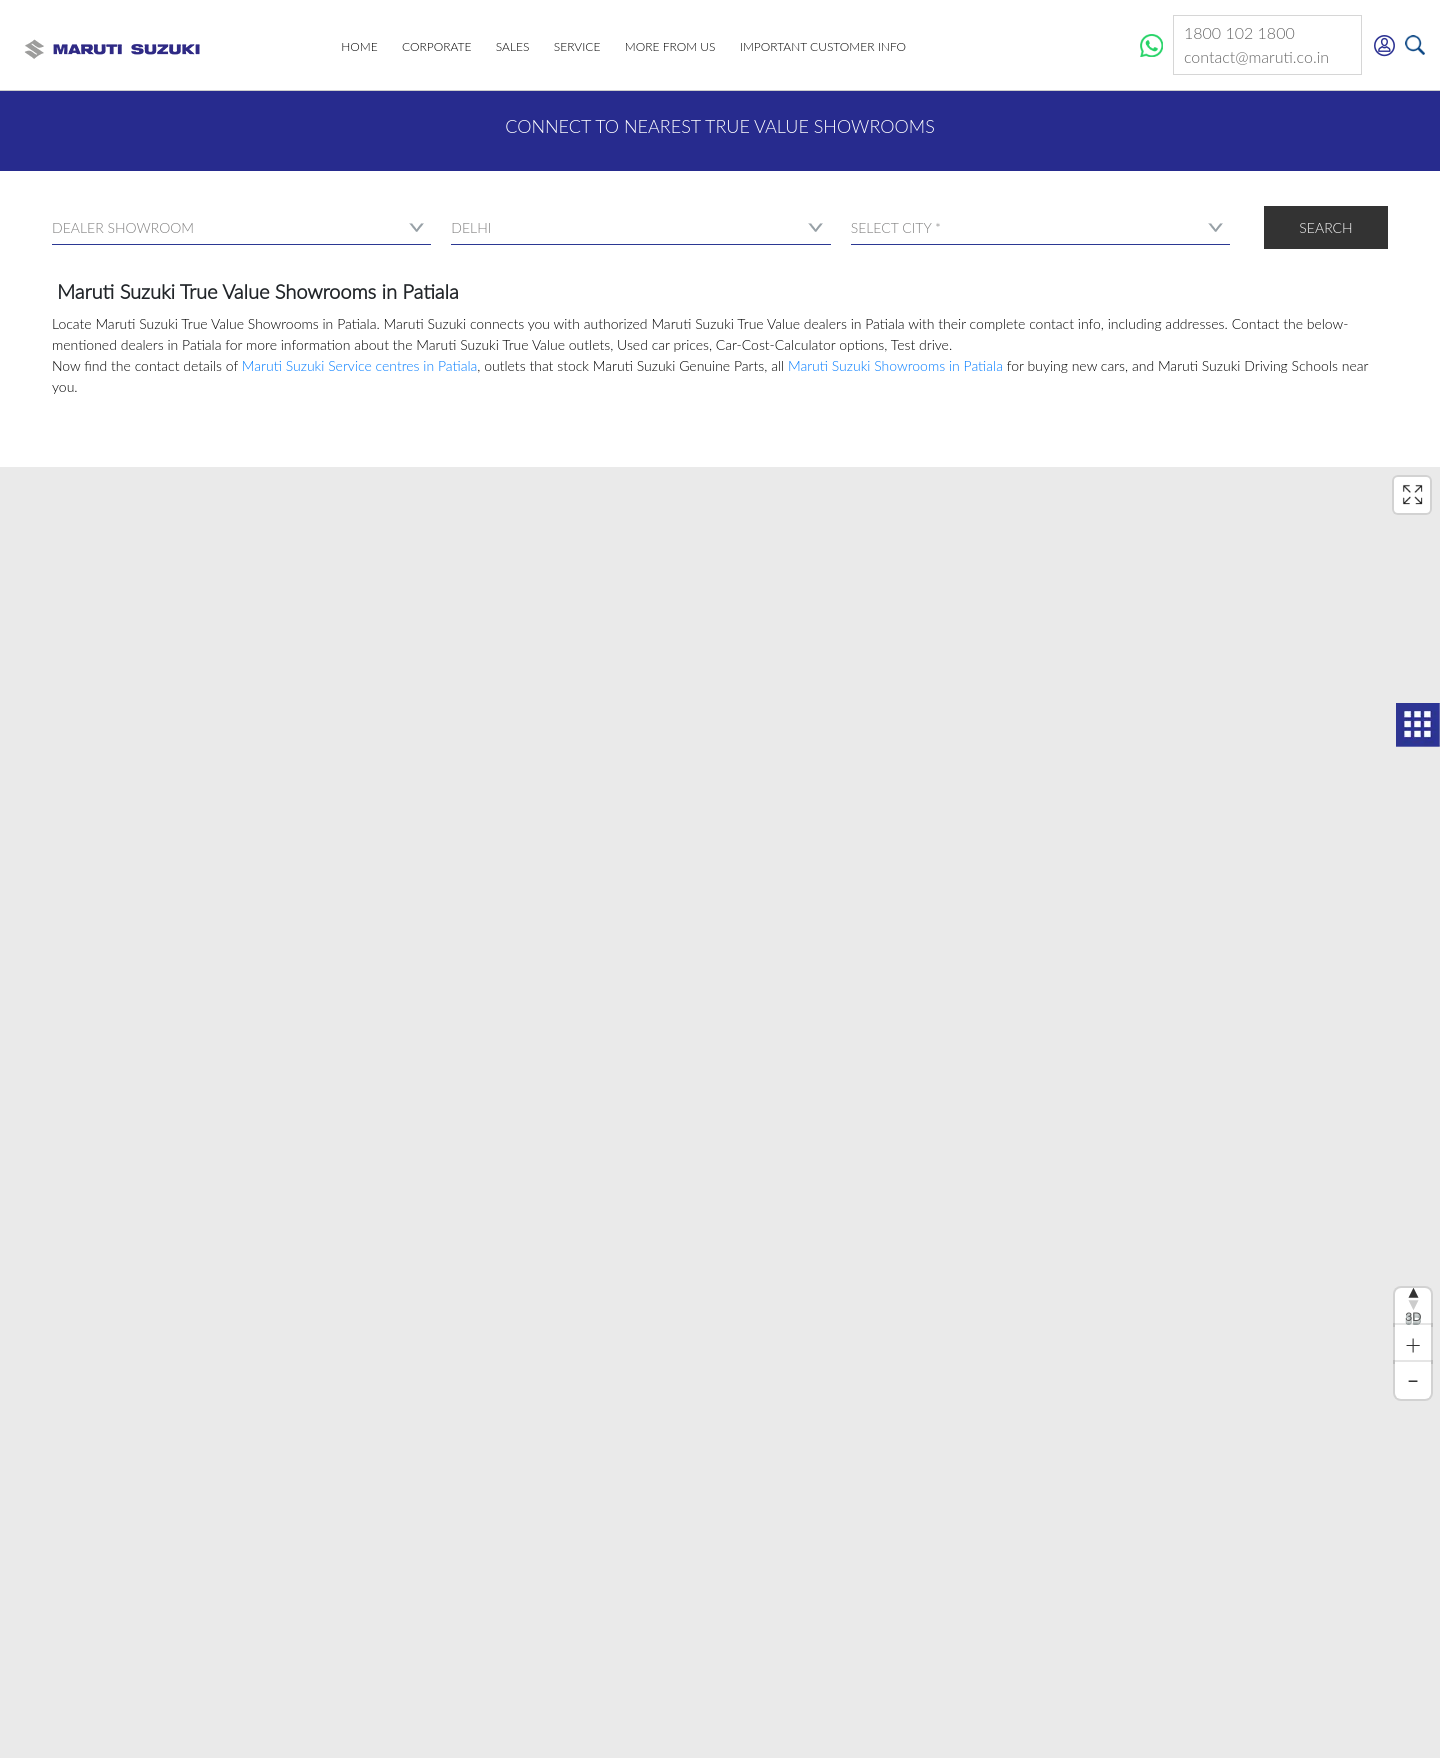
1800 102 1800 (1252, 33)
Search (1325, 227)
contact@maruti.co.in (1267, 57)
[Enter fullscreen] (1412, 495)
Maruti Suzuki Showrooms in (895, 365)
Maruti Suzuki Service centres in (359, 365)
